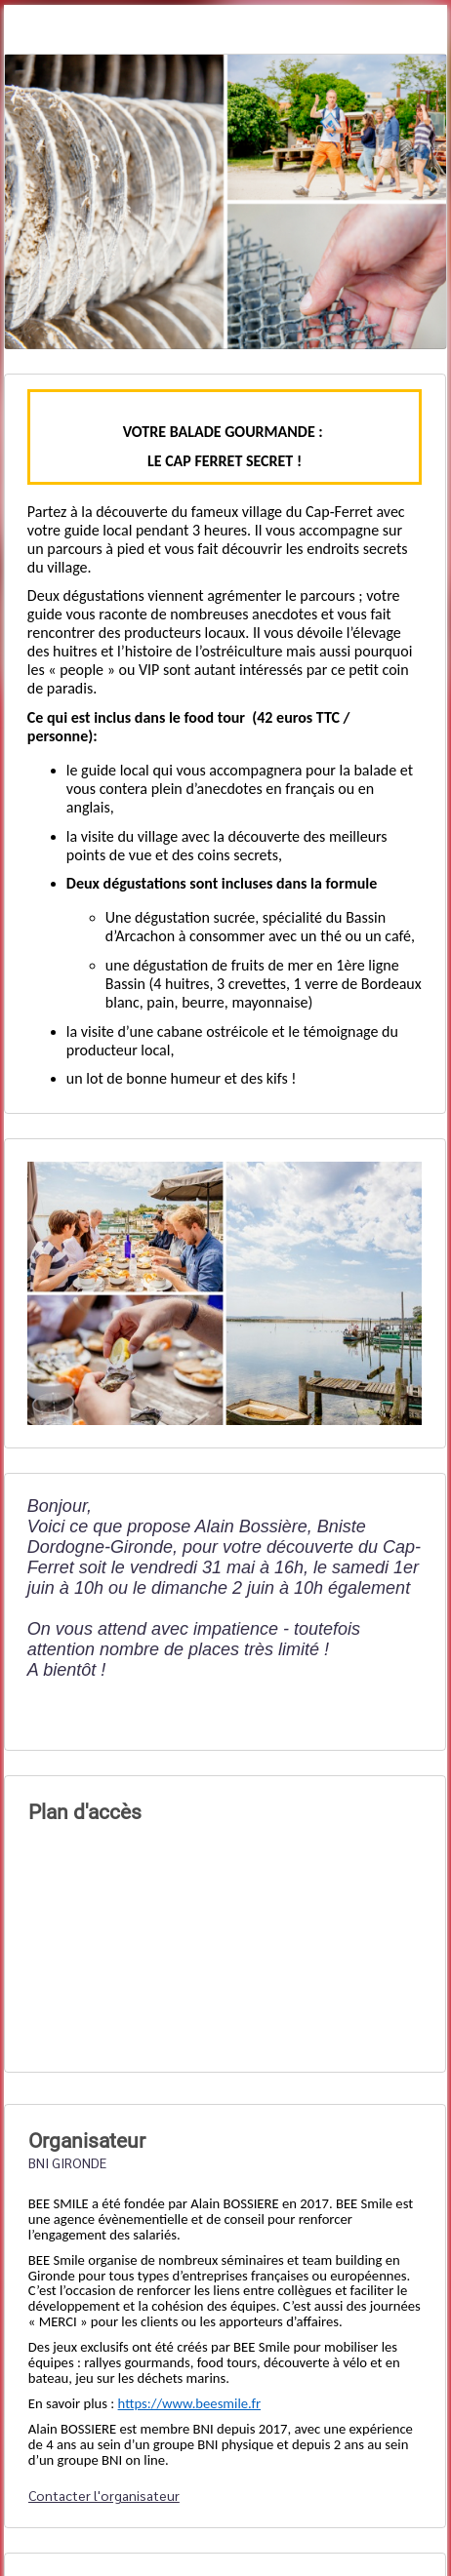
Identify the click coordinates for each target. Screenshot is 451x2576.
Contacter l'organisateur (104, 2495)
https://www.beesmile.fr (190, 2403)
